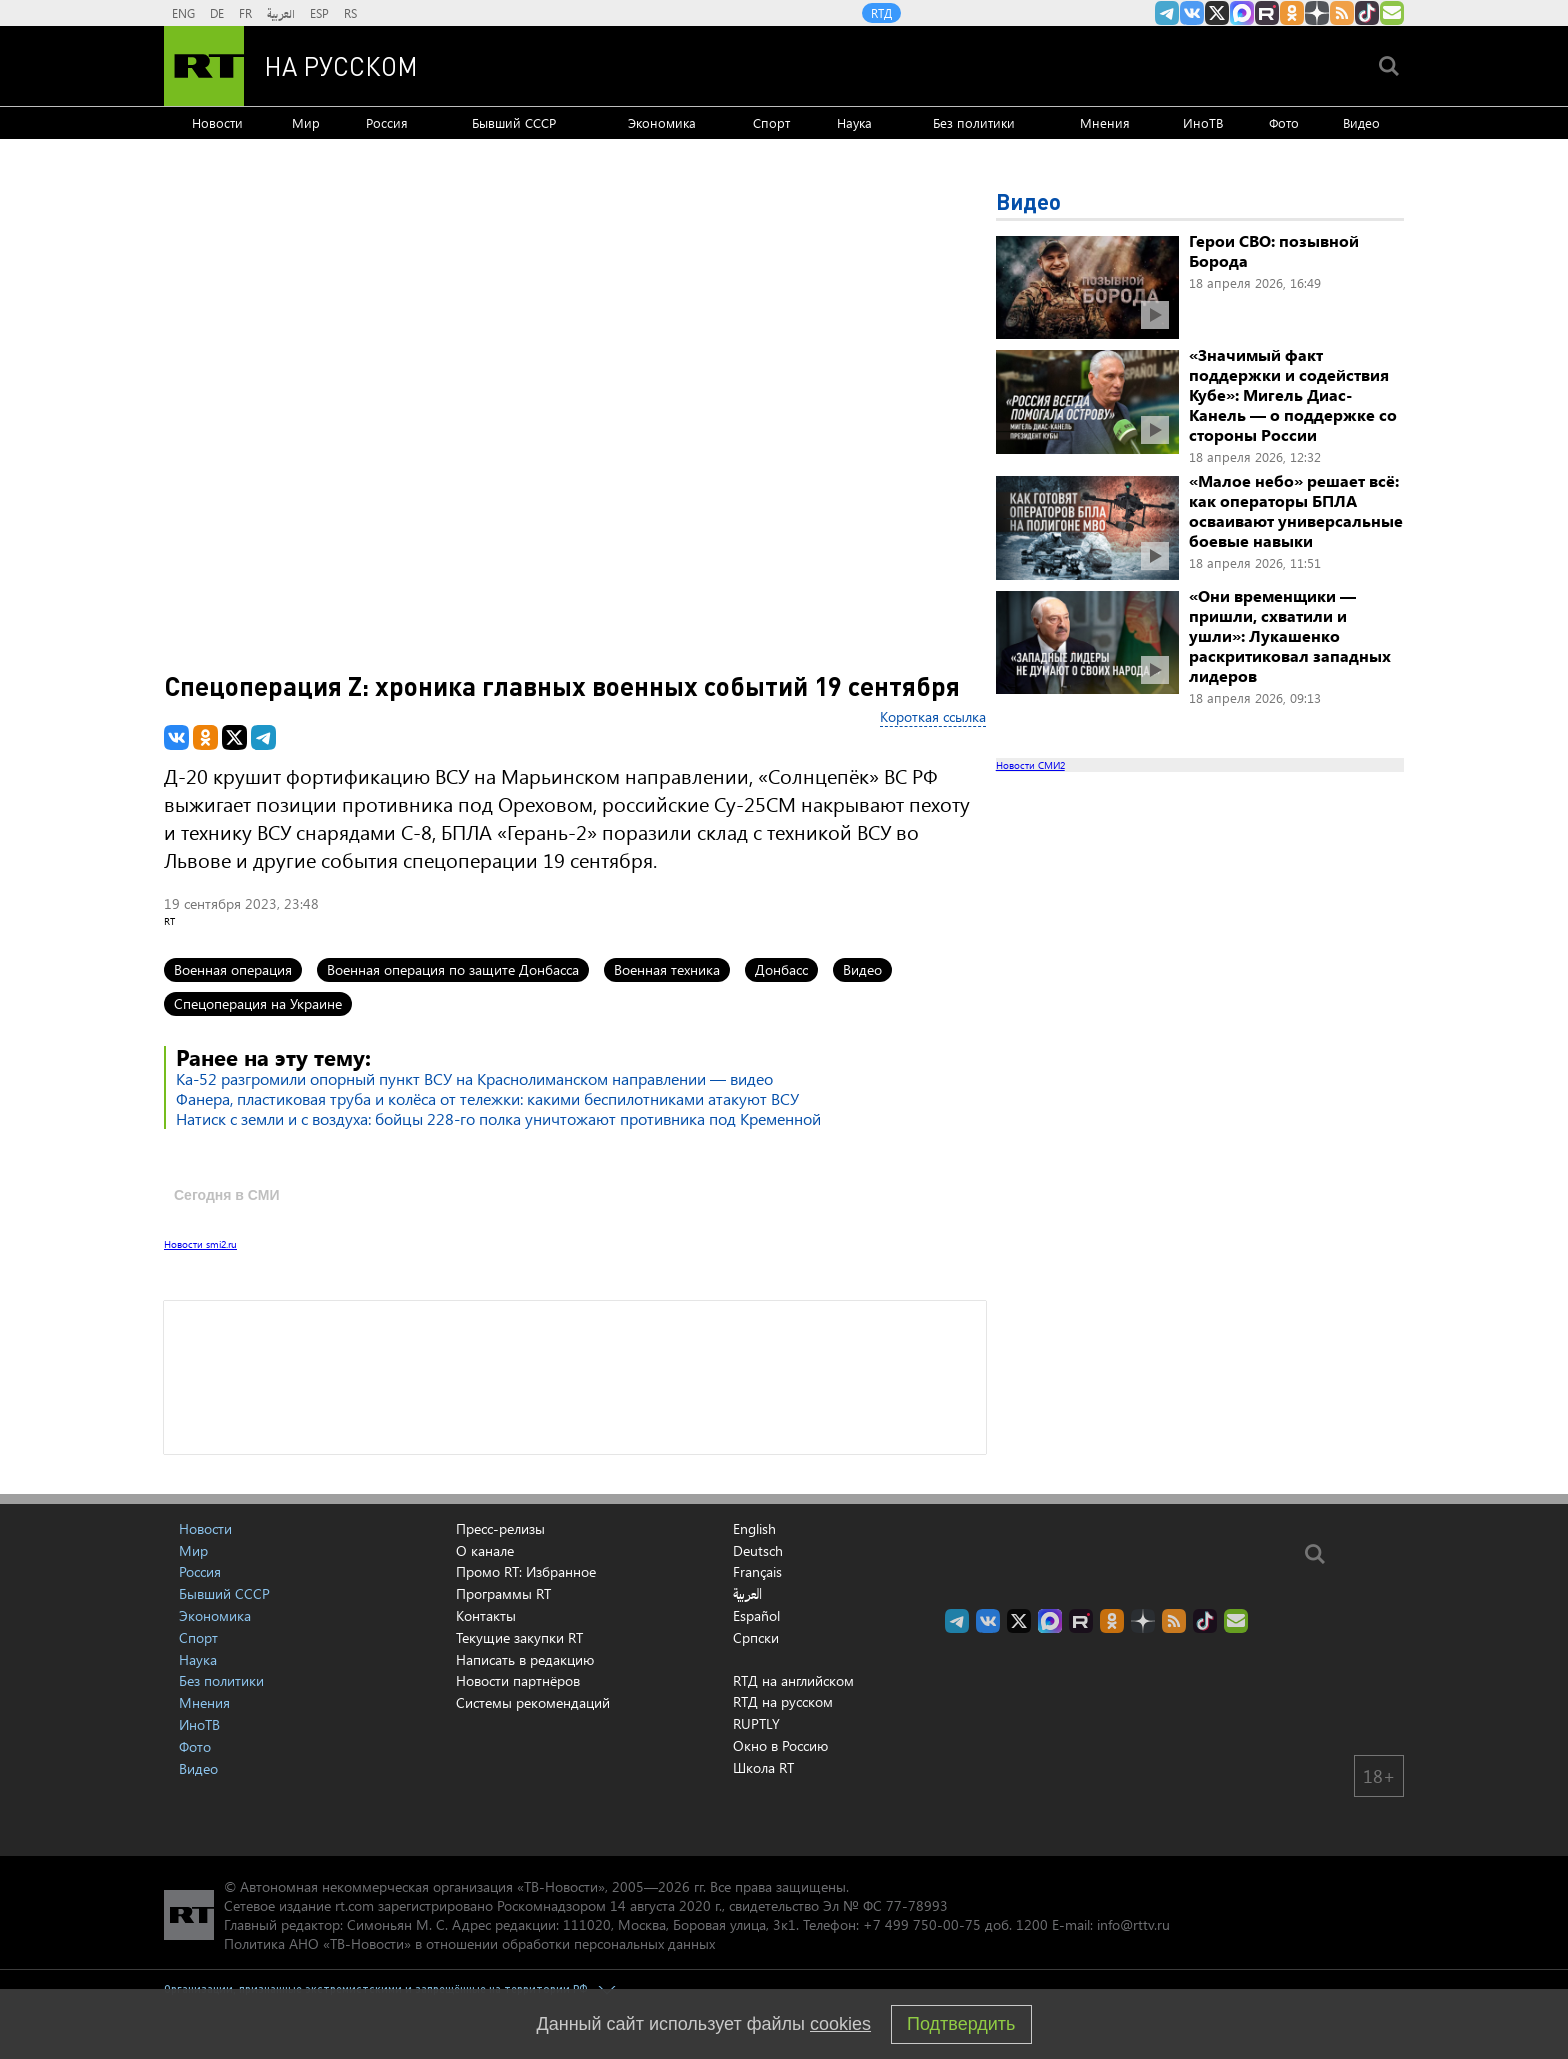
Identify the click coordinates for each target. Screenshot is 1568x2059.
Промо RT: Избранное (526, 1571)
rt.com (354, 1905)
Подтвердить (961, 2024)
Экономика (662, 122)
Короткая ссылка (933, 716)
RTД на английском (793, 1680)
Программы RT (503, 1593)
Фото (1284, 122)
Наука (854, 122)
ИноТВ (1203, 122)
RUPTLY (756, 1723)
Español (756, 1616)
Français (757, 1572)
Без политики (974, 122)
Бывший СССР (514, 122)
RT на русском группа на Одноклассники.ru (1292, 13)
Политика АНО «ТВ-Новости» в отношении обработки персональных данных (469, 1943)
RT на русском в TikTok (1367, 13)
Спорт (771, 122)
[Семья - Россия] (911, 66)
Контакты (486, 1615)
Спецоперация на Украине (258, 1003)
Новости (217, 122)
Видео (1361, 122)
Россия (387, 122)
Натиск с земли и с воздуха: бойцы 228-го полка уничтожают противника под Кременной (498, 1118)
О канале (485, 1550)
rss (1342, 13)
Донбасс (781, 969)
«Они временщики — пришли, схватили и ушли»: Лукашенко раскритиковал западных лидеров (1290, 635)
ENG (183, 13)
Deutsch (758, 1551)
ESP (319, 13)
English (754, 1529)
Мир (306, 122)
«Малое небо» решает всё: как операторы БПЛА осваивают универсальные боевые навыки (1296, 510)
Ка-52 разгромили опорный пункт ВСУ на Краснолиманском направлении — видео (474, 1078)
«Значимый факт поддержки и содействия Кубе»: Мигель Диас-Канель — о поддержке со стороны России (1293, 394)
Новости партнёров (518, 1680)
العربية (281, 13)
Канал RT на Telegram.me (1167, 13)
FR (245, 13)
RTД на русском (783, 1701)
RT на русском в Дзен (1317, 13)
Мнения (1105, 122)
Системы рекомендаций (533, 1702)
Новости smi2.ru (200, 1244)
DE (217, 13)
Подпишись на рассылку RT (1392, 13)
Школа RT (763, 1767)
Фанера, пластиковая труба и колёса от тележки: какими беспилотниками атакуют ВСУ (487, 1098)
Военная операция (233, 969)
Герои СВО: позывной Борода (1274, 250)
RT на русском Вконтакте (1192, 13)
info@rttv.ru (1133, 1924)
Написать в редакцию (525, 1659)
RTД (881, 13)
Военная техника (667, 969)
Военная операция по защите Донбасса (453, 969)
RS (350, 13)
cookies (840, 2024)
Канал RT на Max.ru (1242, 13)
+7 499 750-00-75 (922, 1924)
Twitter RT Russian (1217, 13)
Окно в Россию (780, 1745)
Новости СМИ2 (1030, 765)
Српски (756, 1638)
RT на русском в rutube (1267, 13)
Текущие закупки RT (519, 1637)
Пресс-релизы (500, 1528)
